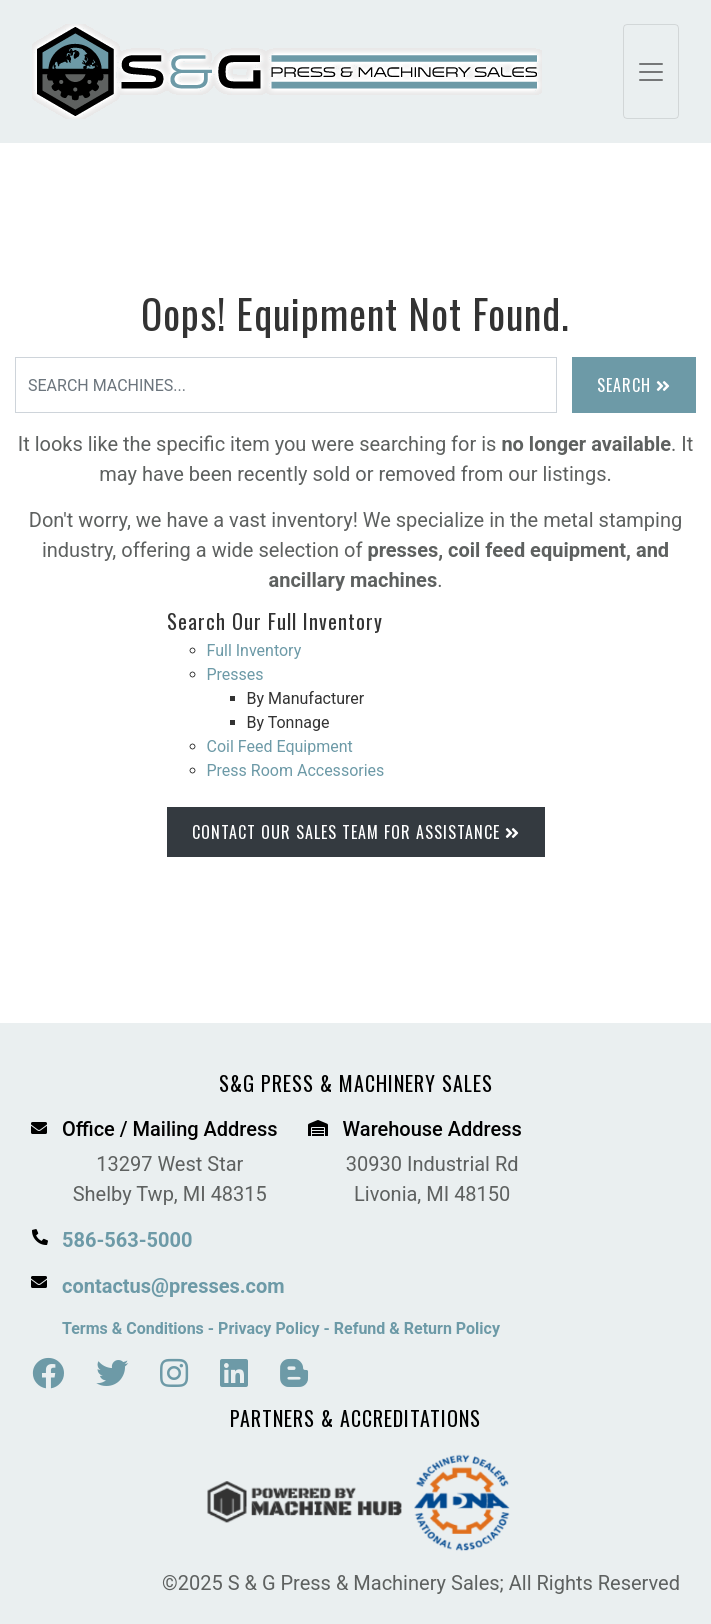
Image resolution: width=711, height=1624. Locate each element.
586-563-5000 (127, 1240)
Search (634, 385)
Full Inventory (254, 650)
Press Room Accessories (296, 770)
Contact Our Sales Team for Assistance (356, 832)
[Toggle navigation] (651, 71)
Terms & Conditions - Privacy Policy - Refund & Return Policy (281, 1328)
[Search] (286, 385)
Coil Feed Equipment (280, 746)
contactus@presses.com (173, 1286)
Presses (235, 674)
